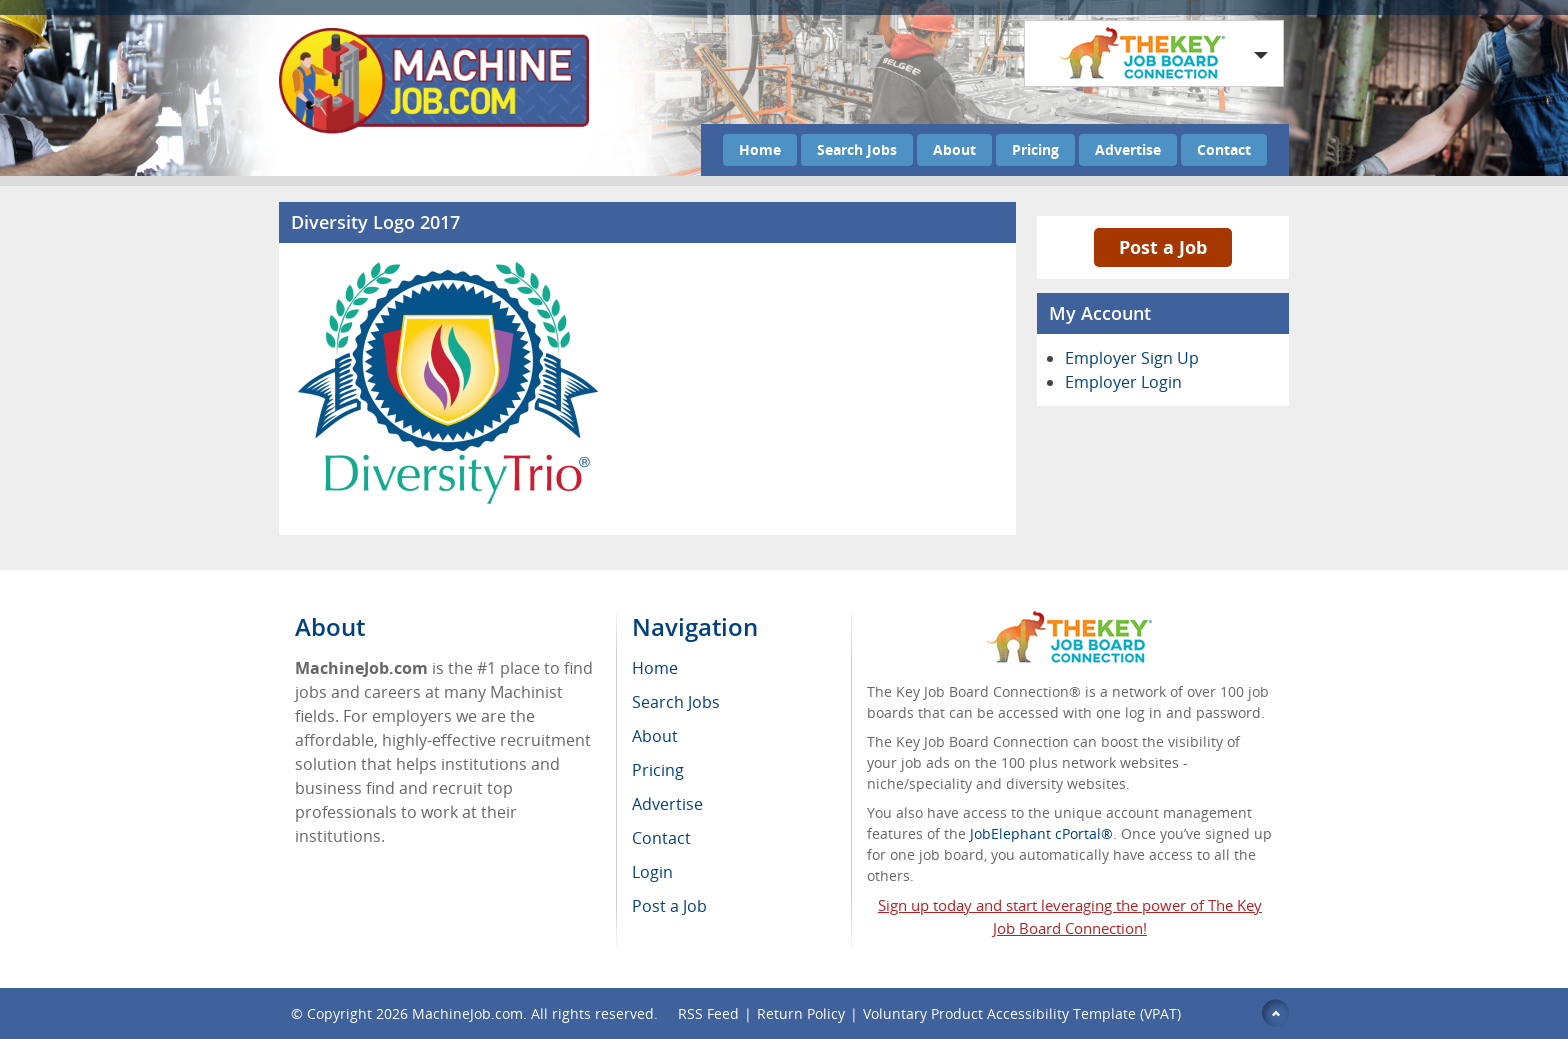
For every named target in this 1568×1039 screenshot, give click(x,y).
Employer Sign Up (1132, 358)
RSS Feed (708, 1013)
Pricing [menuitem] (658, 770)
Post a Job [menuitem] (669, 906)
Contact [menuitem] (661, 838)
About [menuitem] (655, 736)
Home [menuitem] (655, 668)
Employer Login (1123, 382)
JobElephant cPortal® (1041, 833)
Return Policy (801, 1013)
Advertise (1128, 149)
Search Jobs (857, 149)
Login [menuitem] (652, 872)
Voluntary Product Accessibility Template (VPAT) (1022, 1013)
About (954, 149)
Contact (1224, 149)
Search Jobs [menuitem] (676, 702)
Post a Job (1163, 247)
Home (760, 149)
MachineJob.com (467, 1013)
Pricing (1035, 149)
